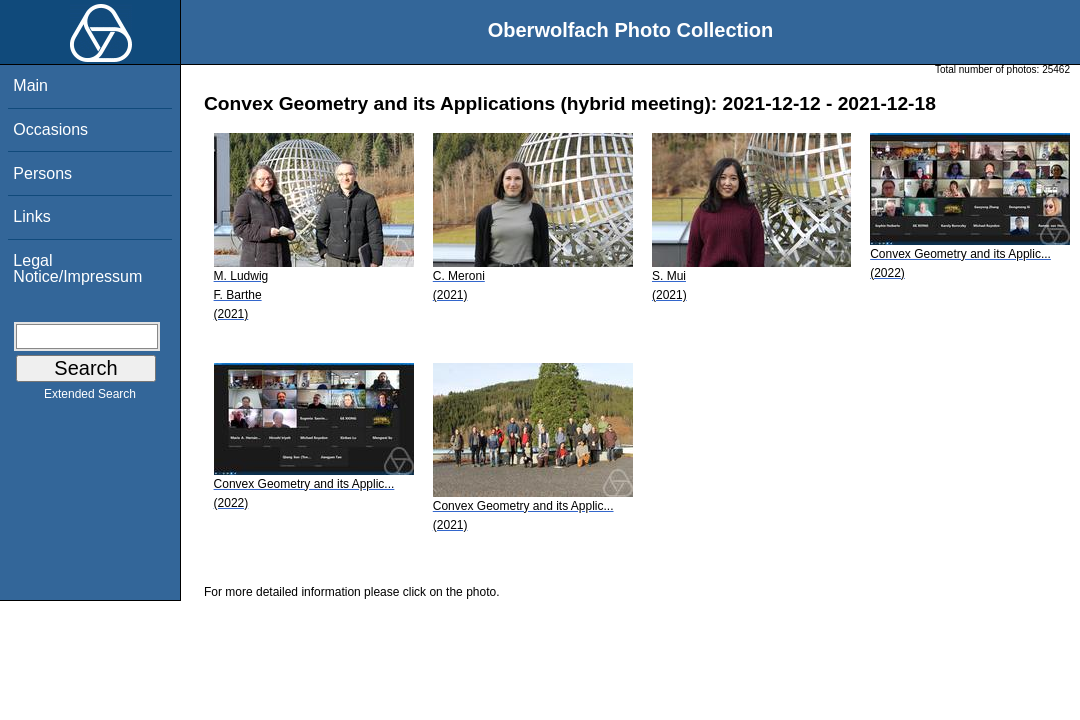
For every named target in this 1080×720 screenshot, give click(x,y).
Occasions (50, 129)
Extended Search (90, 398)
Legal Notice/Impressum (77, 268)
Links (31, 216)
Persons (42, 173)
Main (30, 85)
